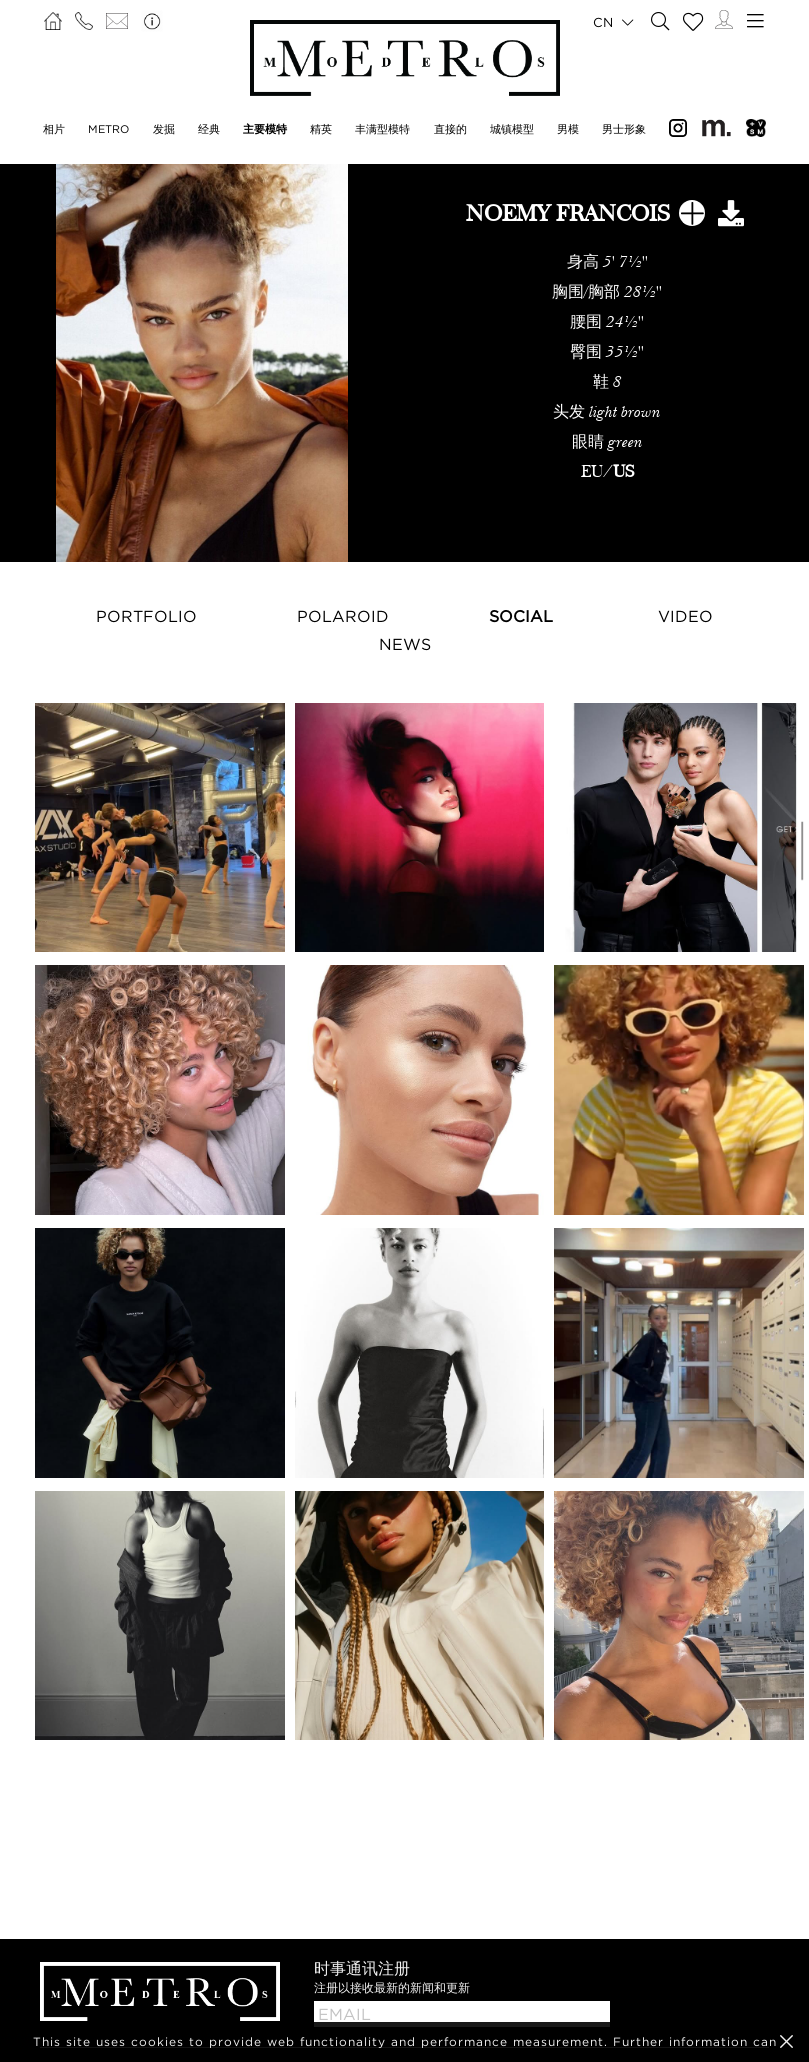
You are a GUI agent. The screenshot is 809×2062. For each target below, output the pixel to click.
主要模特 (265, 129)
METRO (108, 129)
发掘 (164, 129)
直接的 (450, 129)
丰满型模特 (382, 129)
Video (685, 616)
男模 (568, 129)
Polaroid (343, 616)
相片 (54, 129)
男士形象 (624, 129)
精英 (321, 129)
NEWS (405, 644)
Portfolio (146, 616)
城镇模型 (512, 129)
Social (521, 616)
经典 (209, 129)
